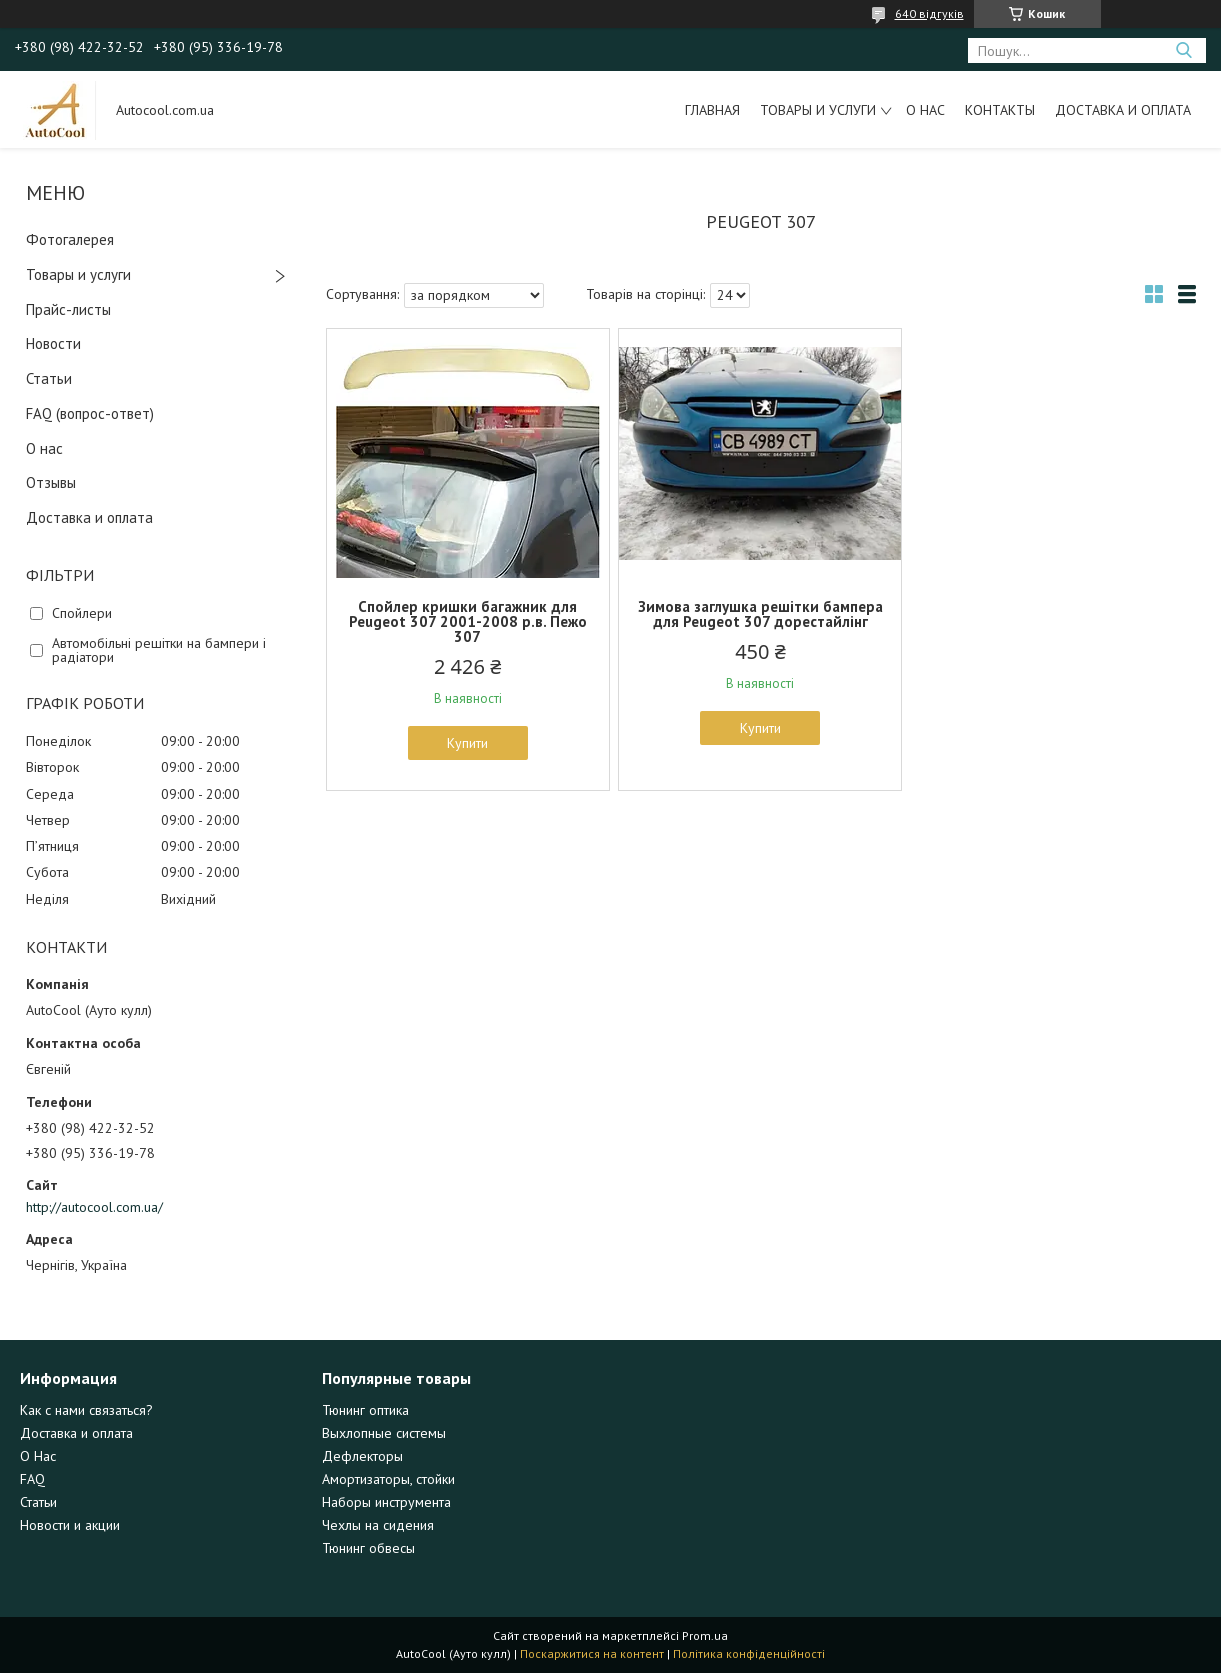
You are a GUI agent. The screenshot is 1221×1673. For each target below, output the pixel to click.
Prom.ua (705, 1635)
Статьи (49, 378)
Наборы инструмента (386, 1502)
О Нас (38, 1456)
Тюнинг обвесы (368, 1548)
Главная (712, 110)
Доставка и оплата (1123, 110)
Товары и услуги (818, 110)
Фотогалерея (70, 239)
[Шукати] (1183, 50)
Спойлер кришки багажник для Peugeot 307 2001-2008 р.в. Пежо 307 (468, 621)
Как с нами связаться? (86, 1410)
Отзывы (51, 482)
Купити (467, 743)
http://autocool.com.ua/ (94, 1207)
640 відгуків (929, 13)
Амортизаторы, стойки (388, 1479)
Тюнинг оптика (365, 1410)
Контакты (1000, 110)
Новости (53, 343)
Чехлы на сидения (378, 1525)
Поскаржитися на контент (592, 1653)
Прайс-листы (68, 309)
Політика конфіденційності (749, 1653)
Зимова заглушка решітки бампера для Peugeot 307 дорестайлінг (760, 614)
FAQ (32, 1479)
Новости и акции (70, 1525)
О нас (925, 110)
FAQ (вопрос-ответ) (90, 413)
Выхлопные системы (384, 1433)
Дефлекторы (362, 1456)
